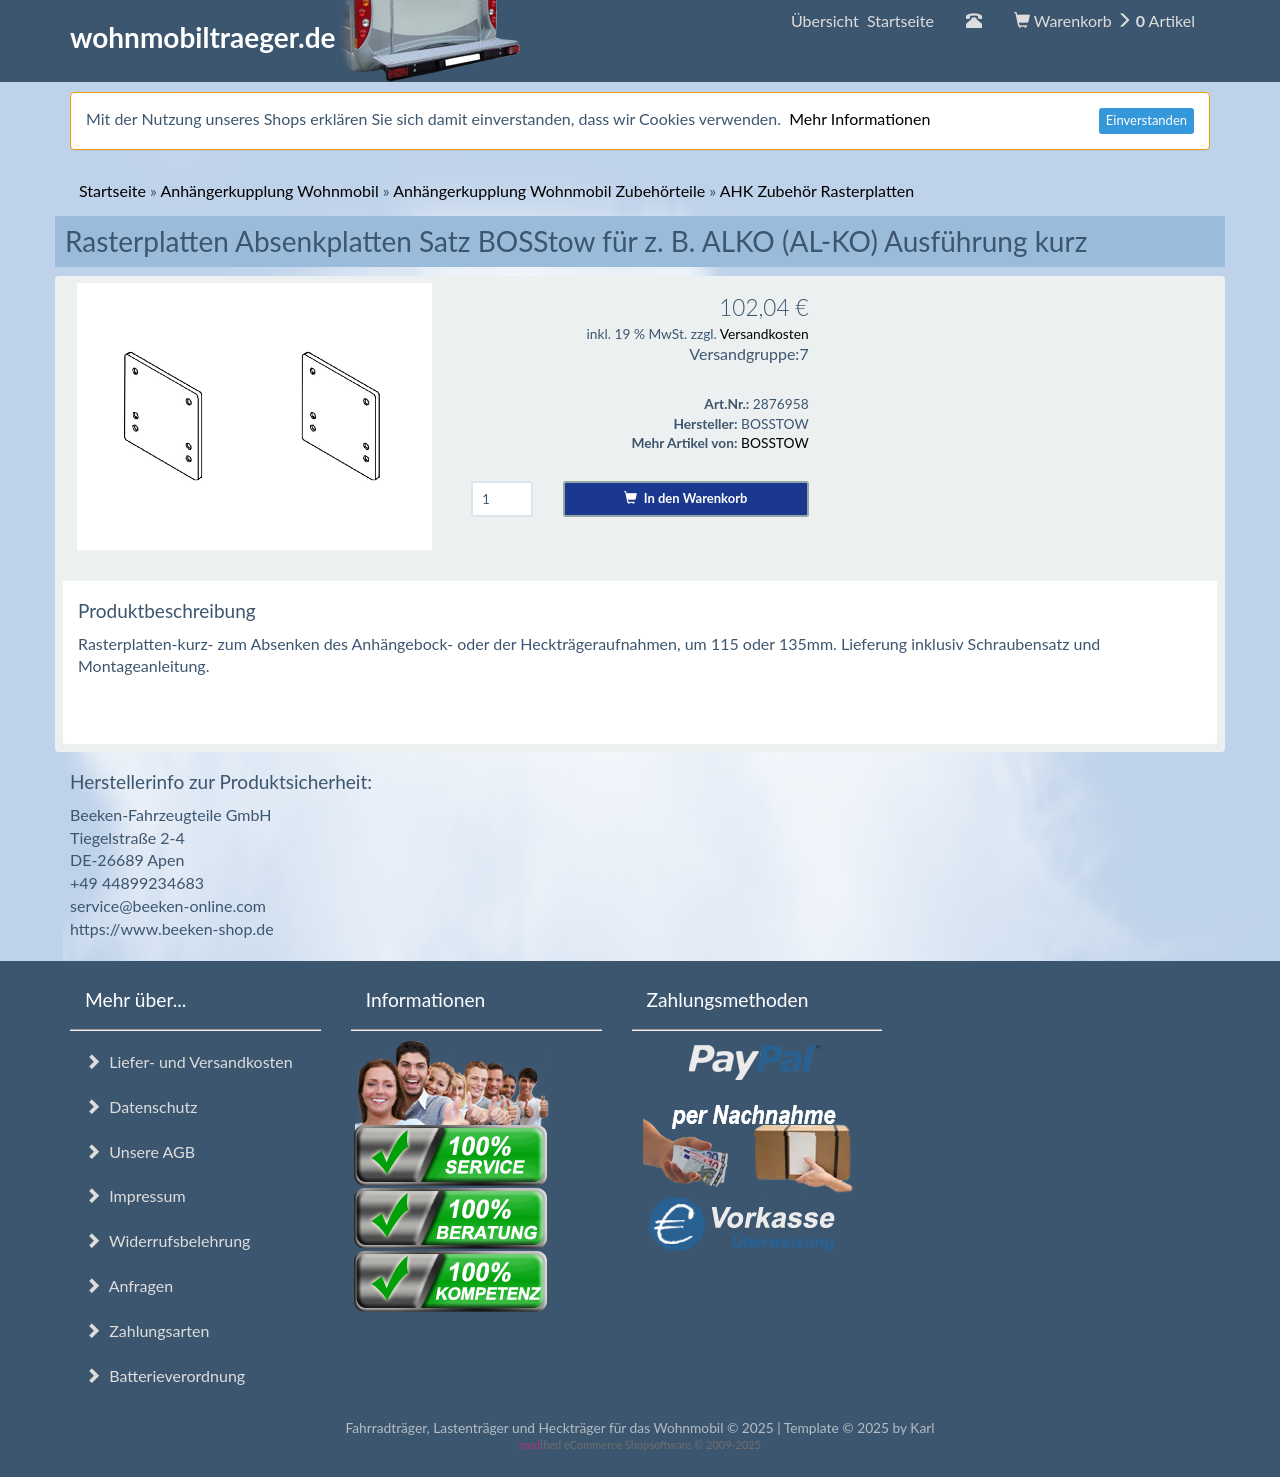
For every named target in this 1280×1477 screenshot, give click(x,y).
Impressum (135, 1195)
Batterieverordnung (165, 1375)
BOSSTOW (775, 442)
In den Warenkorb (685, 498)
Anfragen (129, 1285)
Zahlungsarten (147, 1330)
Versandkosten (764, 333)
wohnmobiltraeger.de (295, 37)
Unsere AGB (140, 1151)
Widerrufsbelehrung (167, 1240)
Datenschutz (141, 1106)
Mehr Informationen (859, 118)
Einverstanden (1146, 120)
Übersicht (862, 20)
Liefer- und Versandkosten (189, 1061)
